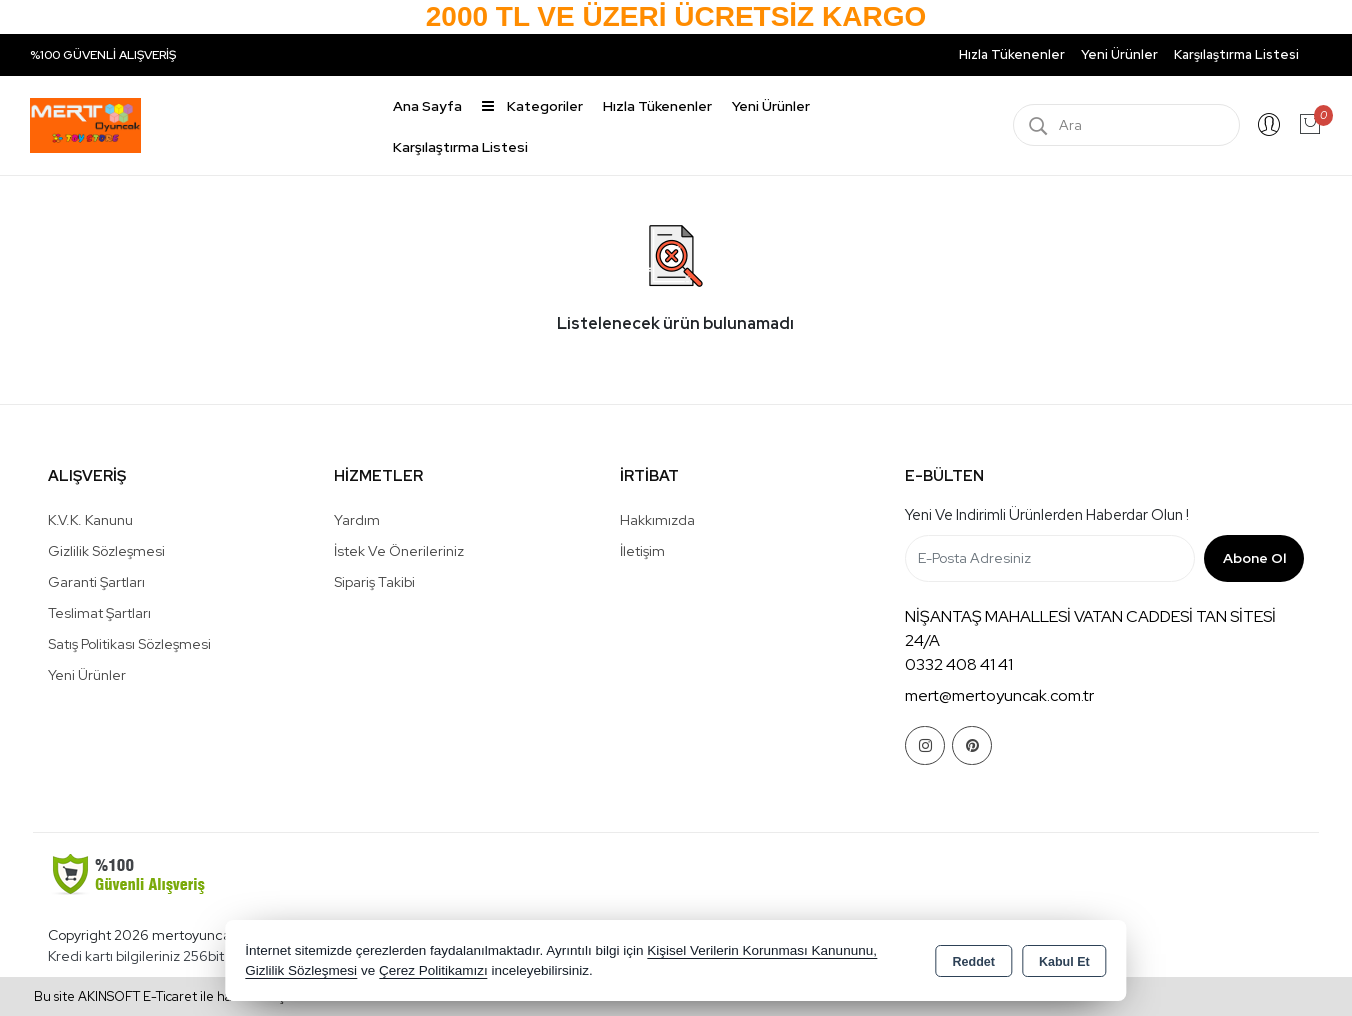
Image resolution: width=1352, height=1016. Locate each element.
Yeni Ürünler (87, 675)
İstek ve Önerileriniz (399, 551)
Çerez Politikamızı (433, 970)
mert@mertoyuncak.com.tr (999, 695)
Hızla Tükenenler (1012, 54)
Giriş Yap (1269, 125)
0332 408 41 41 (959, 664)
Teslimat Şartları (99, 613)
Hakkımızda (657, 520)
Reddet (974, 962)
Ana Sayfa (427, 106)
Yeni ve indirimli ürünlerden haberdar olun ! (1047, 515)
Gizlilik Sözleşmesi (106, 551)
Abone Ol (1254, 558)
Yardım (357, 520)
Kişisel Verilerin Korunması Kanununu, (762, 950)
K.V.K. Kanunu (90, 520)
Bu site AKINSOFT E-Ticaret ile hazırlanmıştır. (167, 996)
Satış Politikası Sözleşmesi (129, 644)
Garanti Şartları (96, 582)
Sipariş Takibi (374, 582)
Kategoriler (532, 106)
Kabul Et (1064, 962)
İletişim (642, 551)
